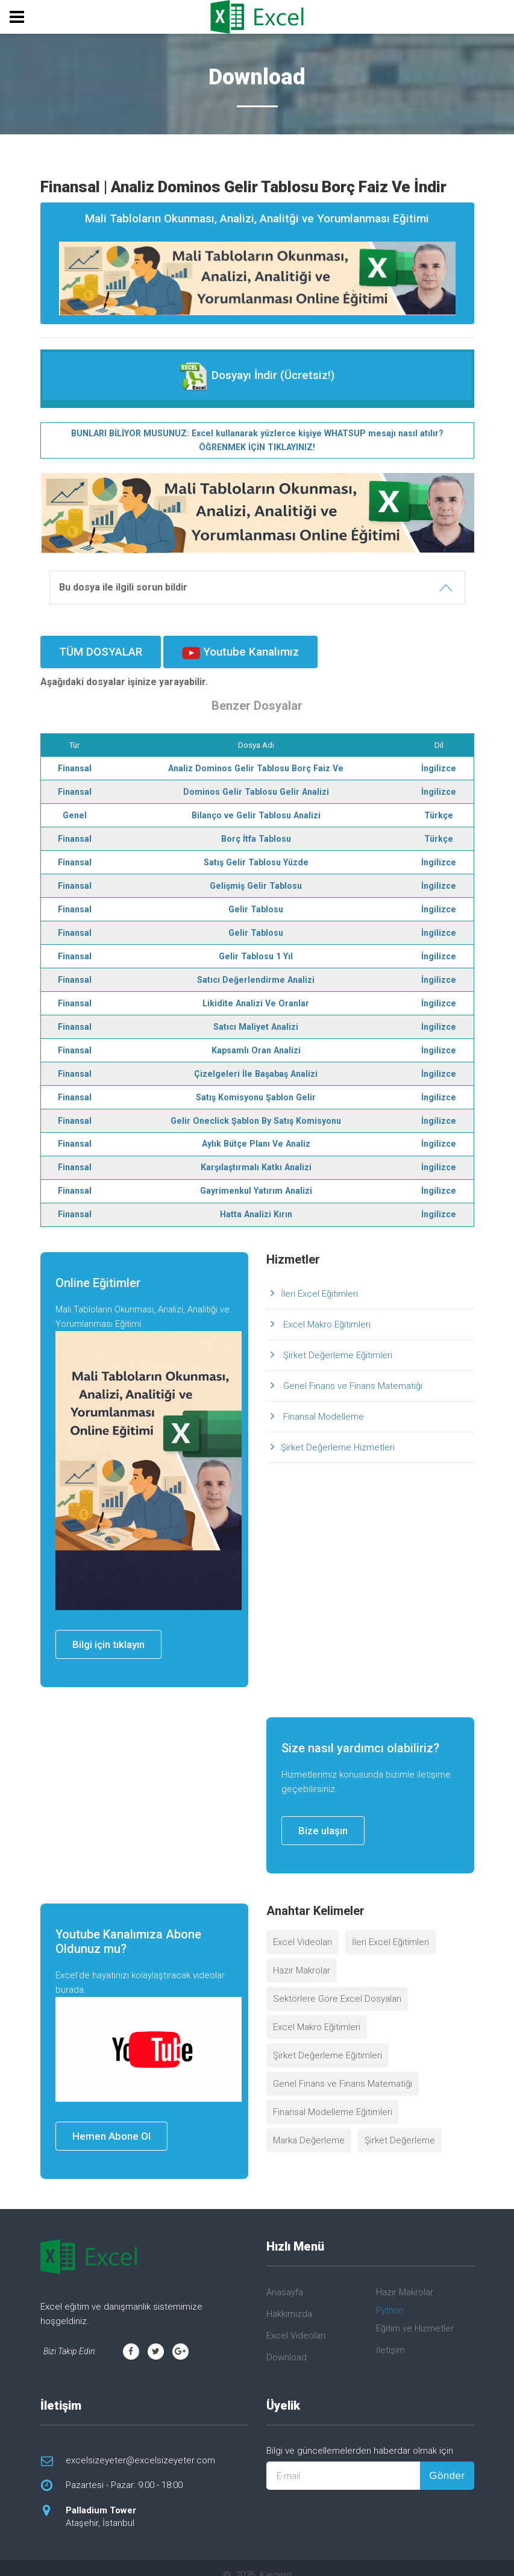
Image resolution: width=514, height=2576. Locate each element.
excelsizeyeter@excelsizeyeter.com (140, 2445)
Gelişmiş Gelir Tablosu (255, 880)
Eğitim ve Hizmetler (415, 2313)
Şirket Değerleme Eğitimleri (336, 1340)
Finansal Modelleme (322, 1402)
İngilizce (438, 766)
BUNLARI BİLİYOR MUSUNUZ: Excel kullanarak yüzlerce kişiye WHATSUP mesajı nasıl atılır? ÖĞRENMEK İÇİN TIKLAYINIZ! (257, 439)
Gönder (447, 2461)
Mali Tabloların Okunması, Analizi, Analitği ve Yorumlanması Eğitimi (257, 263)
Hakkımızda (289, 2299)
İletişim (390, 2335)
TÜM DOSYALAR (100, 650)
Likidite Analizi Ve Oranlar (255, 995)
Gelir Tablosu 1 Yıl (256, 949)
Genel (75, 812)
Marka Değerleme (309, 2126)
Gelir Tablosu (256, 903)
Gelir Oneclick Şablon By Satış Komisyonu (255, 1109)
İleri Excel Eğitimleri (319, 1279)
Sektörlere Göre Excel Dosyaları (337, 1984)
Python (390, 2295)
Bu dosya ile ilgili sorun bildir (123, 586)
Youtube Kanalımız (240, 651)
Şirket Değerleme (400, 2126)
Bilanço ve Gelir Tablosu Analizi (256, 812)
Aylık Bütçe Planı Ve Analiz (255, 1131)
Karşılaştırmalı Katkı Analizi (256, 1154)
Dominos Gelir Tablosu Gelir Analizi (256, 789)
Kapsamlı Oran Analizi (256, 1040)
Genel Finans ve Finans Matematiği (351, 1371)
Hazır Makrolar (301, 1956)
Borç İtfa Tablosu (256, 835)
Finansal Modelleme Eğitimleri (332, 2098)
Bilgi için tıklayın (108, 1631)
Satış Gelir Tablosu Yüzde (256, 858)
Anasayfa (284, 2277)
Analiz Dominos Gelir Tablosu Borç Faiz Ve (256, 766)
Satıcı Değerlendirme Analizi (256, 972)
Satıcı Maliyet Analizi (256, 1018)
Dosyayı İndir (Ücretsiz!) (257, 376)
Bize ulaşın (323, 1817)
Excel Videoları (302, 1928)
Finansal (75, 766)
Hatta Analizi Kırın (256, 1200)
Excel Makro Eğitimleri (326, 1310)
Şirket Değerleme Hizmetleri (338, 1432)
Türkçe (437, 812)
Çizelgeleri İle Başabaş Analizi (256, 1063)
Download (286, 2342)
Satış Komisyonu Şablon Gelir (256, 1086)
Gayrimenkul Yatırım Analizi (256, 1177)
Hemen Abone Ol (111, 2122)
